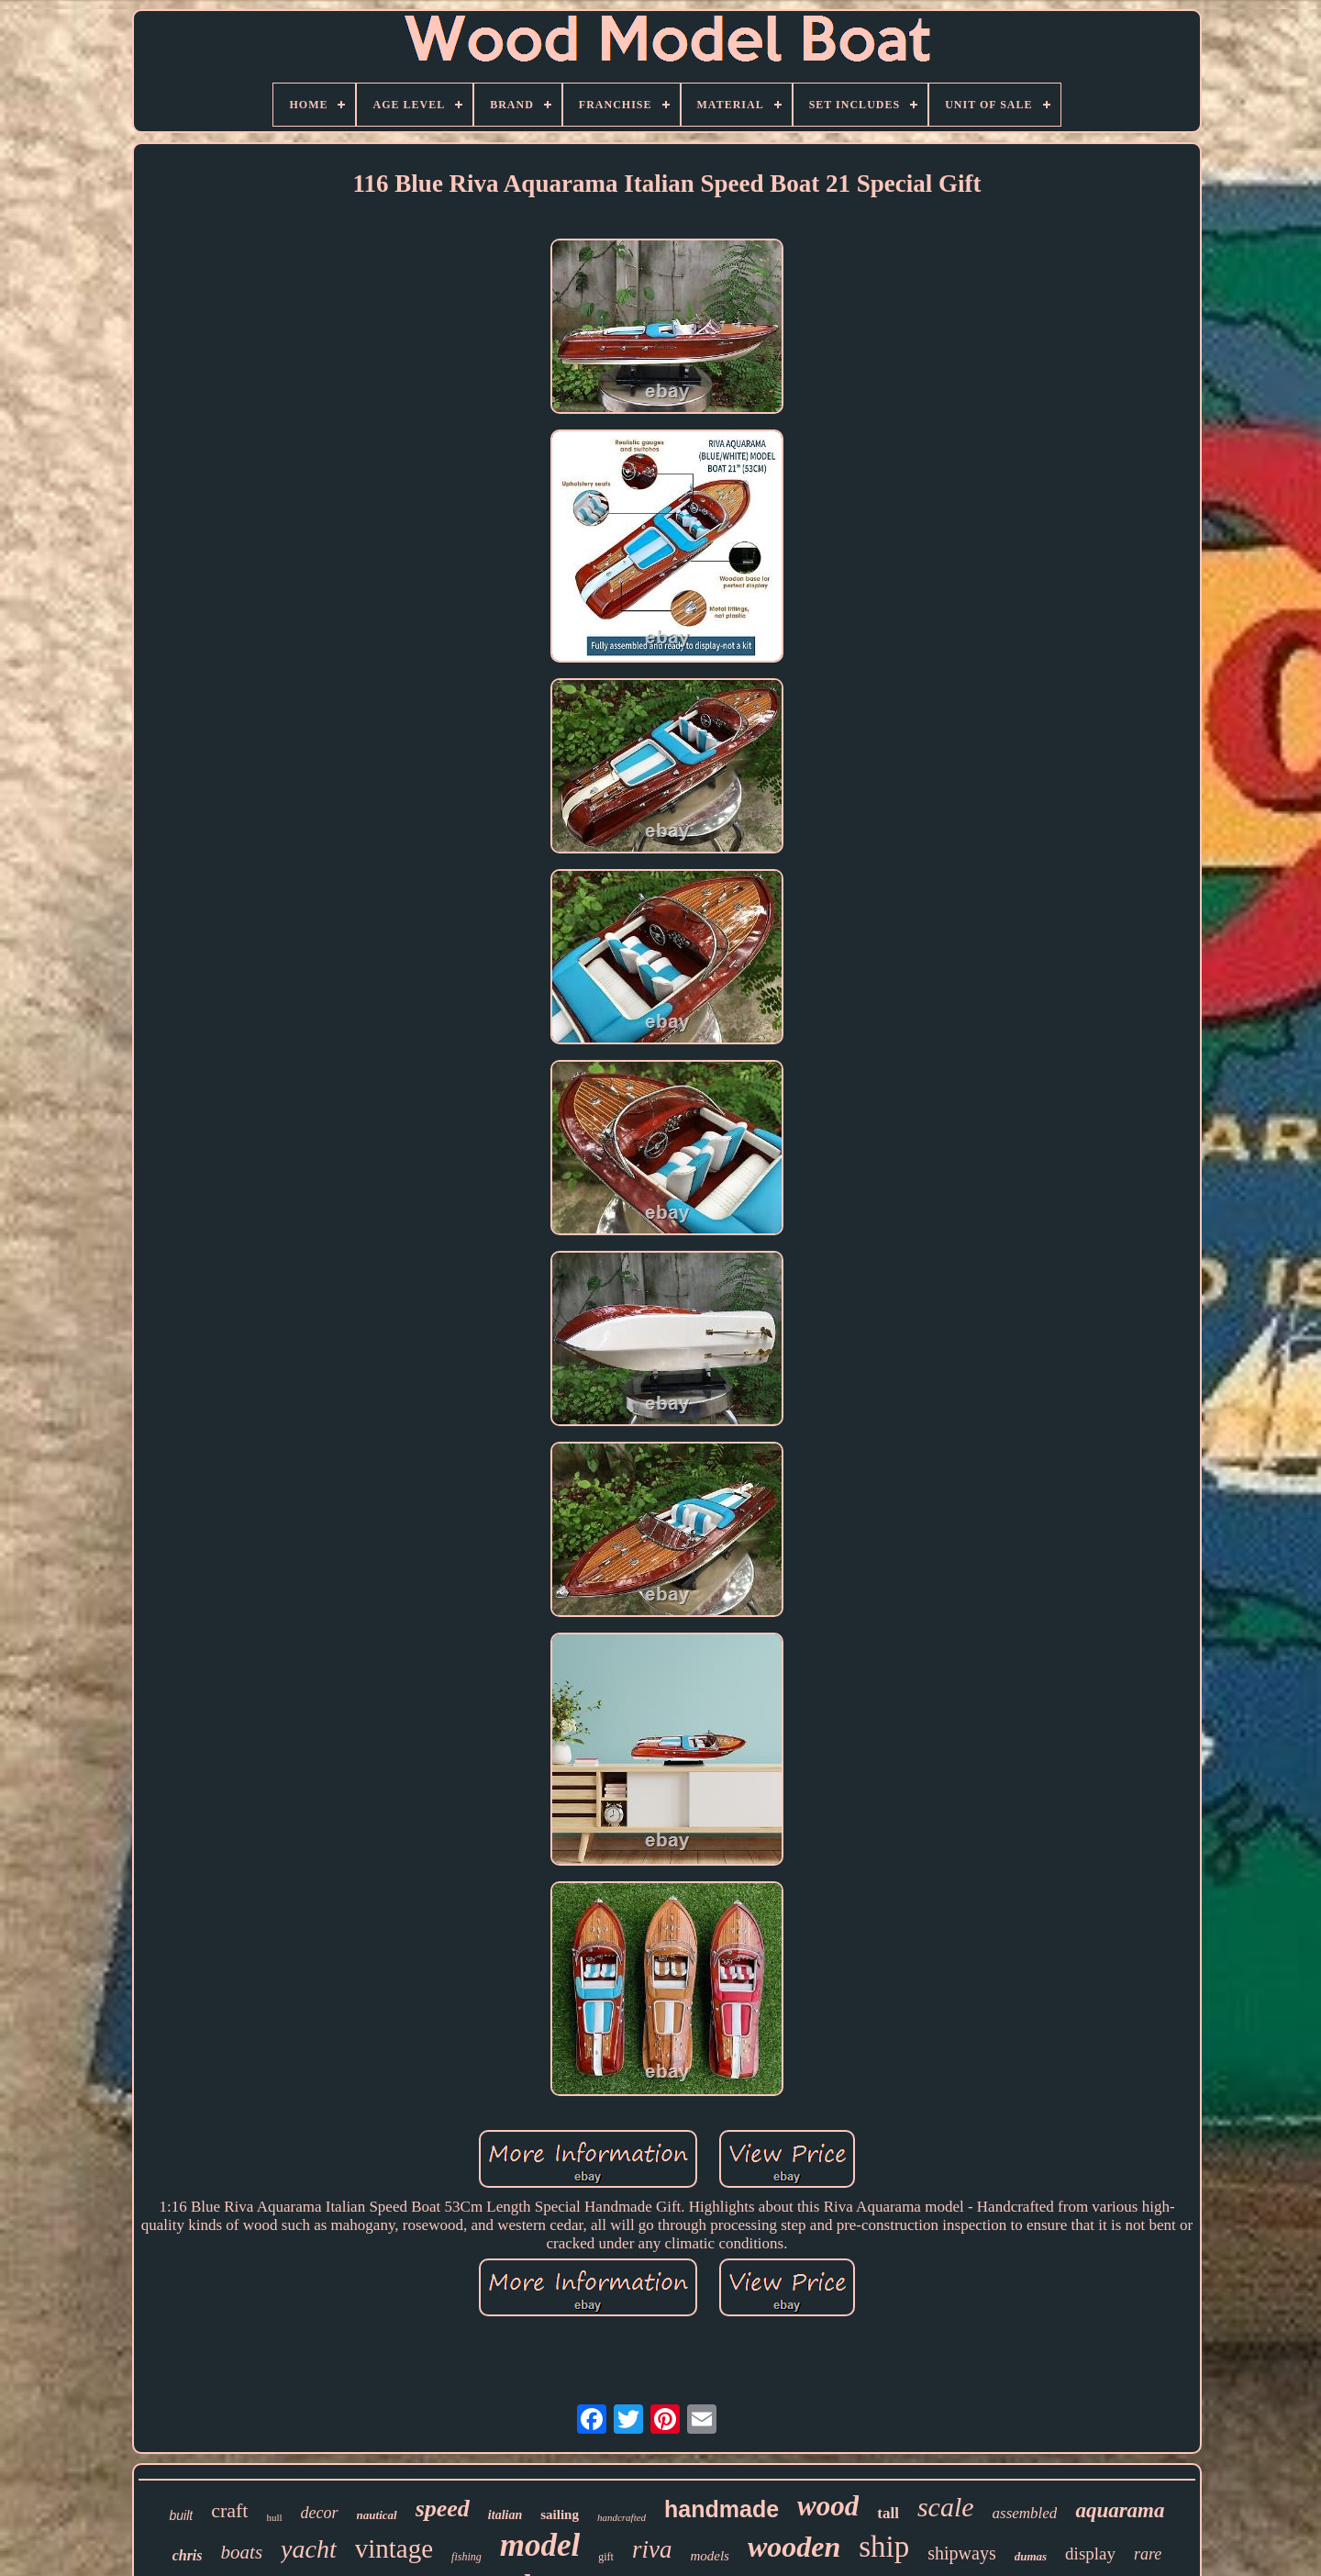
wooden (794, 2546)
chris (187, 2555)
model (540, 2545)
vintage (394, 2548)
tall (888, 2513)
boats (242, 2552)
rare (1147, 2554)
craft (229, 2510)
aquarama (1119, 2510)
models (709, 2555)
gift (606, 2556)
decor (320, 2513)
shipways (961, 2553)
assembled (1025, 2513)
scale (945, 2507)
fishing (466, 2556)
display (1090, 2553)
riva (652, 2549)
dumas (1031, 2556)
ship (884, 2546)
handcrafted (621, 2517)
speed (443, 2508)
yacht (309, 2549)
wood (828, 2506)
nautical (377, 2515)
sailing (559, 2514)
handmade (721, 2509)
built (181, 2515)
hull (274, 2517)
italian (505, 2515)
